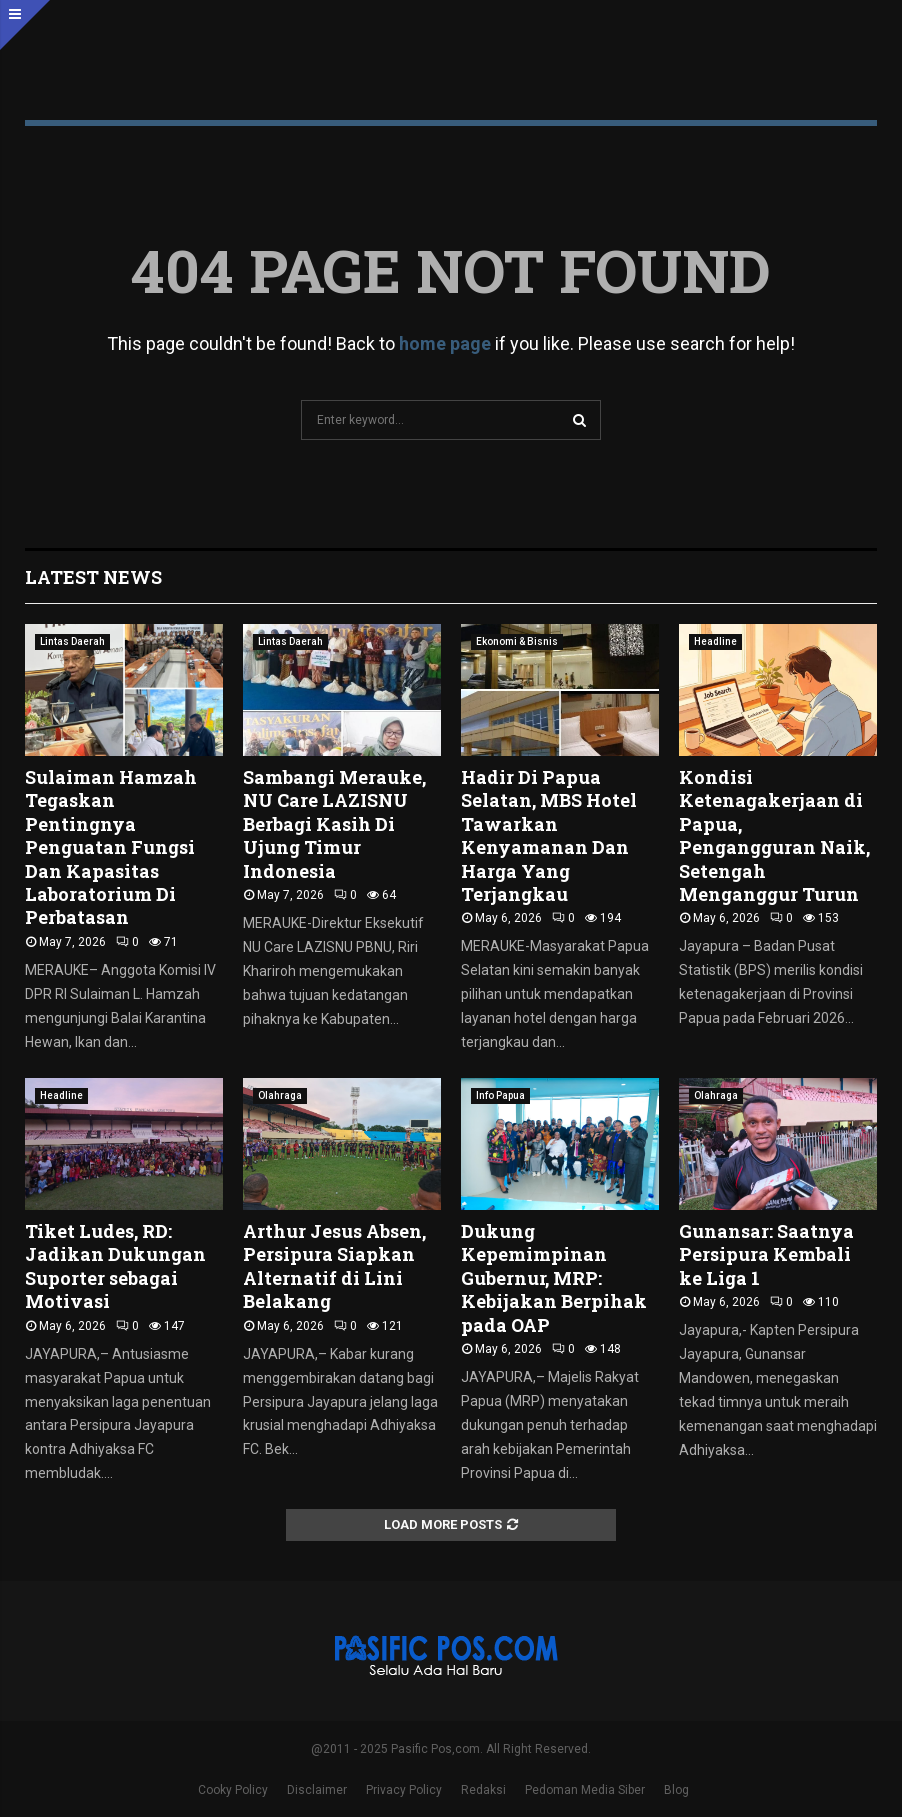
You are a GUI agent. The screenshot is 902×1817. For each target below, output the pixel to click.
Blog (676, 1790)
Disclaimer (317, 1790)
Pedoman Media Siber (585, 1790)
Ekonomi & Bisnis (517, 641)
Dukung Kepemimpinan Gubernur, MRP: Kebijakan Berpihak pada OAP (554, 1278)
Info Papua (500, 1095)
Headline (715, 641)
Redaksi (483, 1790)
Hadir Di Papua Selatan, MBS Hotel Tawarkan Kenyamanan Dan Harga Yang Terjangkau (549, 835)
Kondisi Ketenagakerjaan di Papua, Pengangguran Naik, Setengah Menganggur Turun (774, 835)
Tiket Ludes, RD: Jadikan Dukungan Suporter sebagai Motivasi (115, 1266)
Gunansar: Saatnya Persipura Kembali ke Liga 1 (766, 1254)
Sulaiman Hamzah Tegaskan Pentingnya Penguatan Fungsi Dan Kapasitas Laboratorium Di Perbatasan (111, 847)
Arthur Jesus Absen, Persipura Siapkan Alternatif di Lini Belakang (334, 1266)
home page (445, 343)
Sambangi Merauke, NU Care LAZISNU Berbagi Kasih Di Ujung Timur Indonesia (334, 824)
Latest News (93, 577)
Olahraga (280, 1095)
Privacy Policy (404, 1790)
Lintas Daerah (72, 641)
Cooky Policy (233, 1790)
